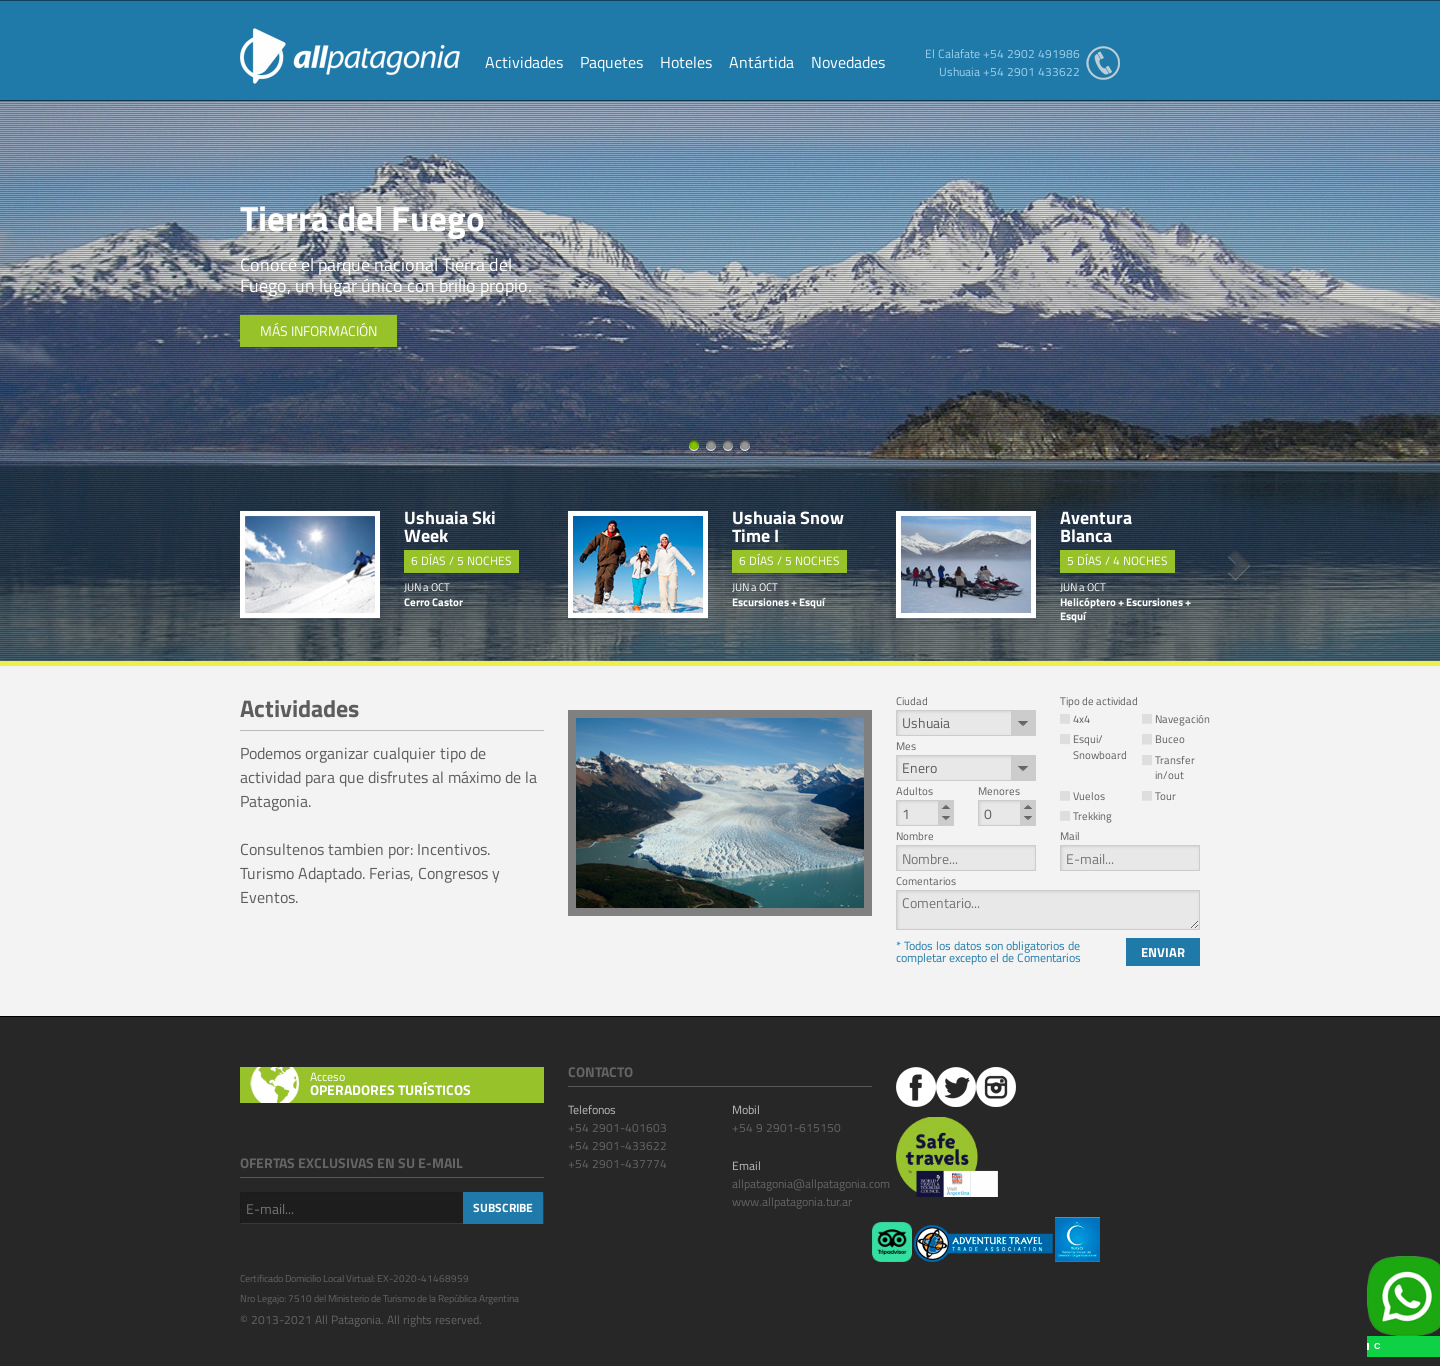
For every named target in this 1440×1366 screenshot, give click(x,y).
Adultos (914, 791)
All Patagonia (350, 56)
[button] (946, 806)
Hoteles (686, 64)
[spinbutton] (925, 813)
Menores (999, 791)
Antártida (761, 64)
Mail (1070, 836)
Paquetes (611, 64)
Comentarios (926, 881)
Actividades (524, 64)
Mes (906, 746)
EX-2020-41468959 (423, 1278)
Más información (318, 330)
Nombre (915, 836)
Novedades (848, 64)
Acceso (427, 1084)
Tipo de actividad (1099, 701)
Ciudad (912, 701)
